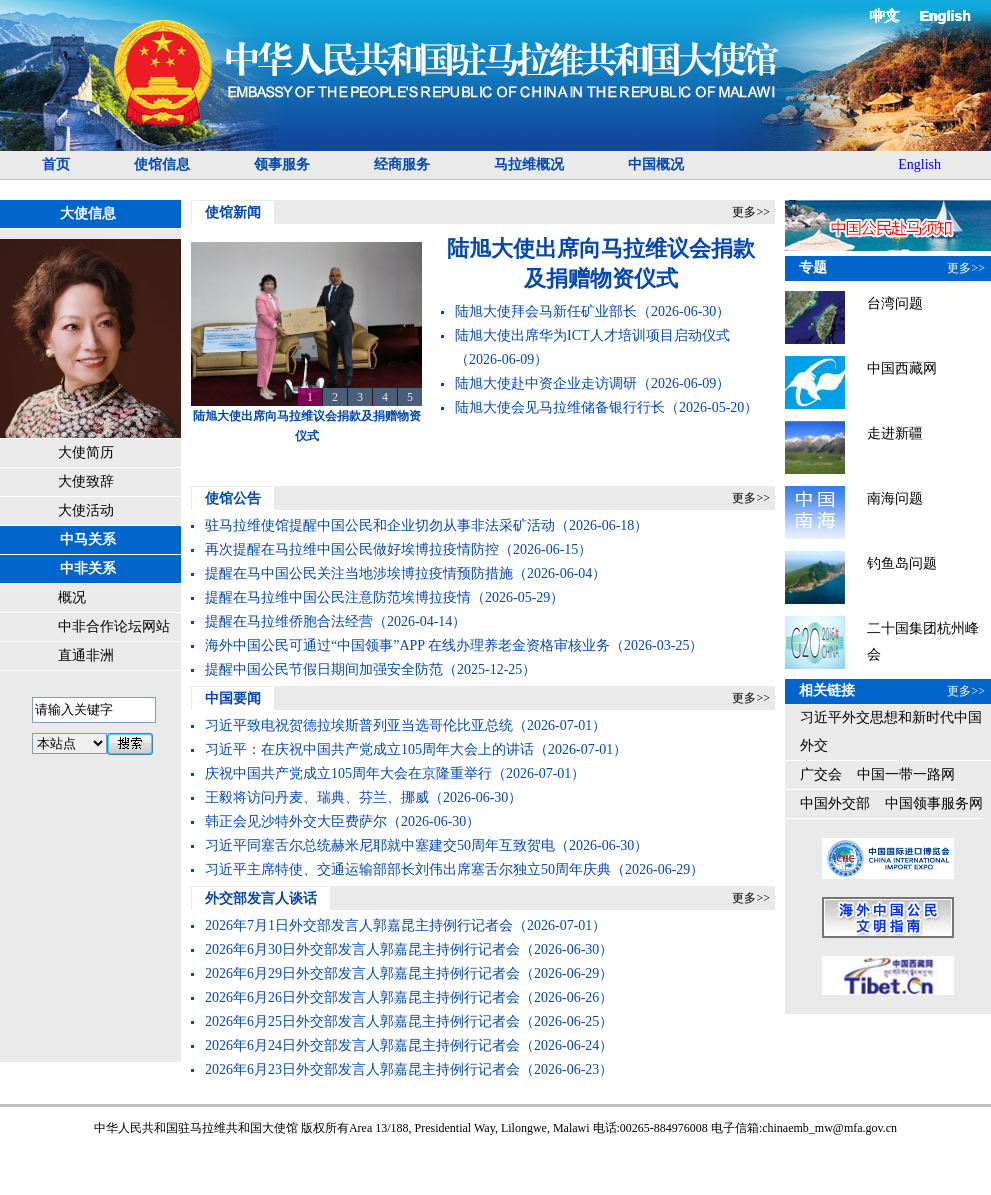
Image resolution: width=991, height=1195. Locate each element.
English (945, 16)
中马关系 (88, 539)
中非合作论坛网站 (114, 626)
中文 (886, 15)
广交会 (821, 774)
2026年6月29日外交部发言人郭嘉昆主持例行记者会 (362, 973)
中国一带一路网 (906, 774)
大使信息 (88, 213)
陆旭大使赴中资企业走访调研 (546, 383)
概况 (72, 597)
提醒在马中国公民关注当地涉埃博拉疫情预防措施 (359, 573)
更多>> (751, 212)
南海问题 (895, 498)
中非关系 (88, 568)
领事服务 (282, 164)
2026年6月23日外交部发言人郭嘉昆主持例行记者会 (362, 1069)
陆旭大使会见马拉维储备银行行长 (560, 407)
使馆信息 (162, 164)
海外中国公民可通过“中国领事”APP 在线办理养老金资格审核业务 (407, 645)
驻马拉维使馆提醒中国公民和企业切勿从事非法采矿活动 (380, 525)
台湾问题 (895, 303)
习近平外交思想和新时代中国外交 (891, 731)
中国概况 (656, 164)
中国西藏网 (902, 368)
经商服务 (402, 164)
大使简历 (86, 452)
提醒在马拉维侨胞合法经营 (289, 621)
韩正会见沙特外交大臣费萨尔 (296, 821)
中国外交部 (835, 803)
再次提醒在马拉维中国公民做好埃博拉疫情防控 (352, 549)
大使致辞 (86, 481)
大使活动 (86, 510)
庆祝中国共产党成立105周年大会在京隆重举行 (348, 773)
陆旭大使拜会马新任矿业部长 (546, 311)
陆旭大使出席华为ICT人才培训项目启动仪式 (592, 335)
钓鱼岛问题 (902, 563)
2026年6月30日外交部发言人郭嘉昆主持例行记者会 (362, 949)
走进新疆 (895, 433)
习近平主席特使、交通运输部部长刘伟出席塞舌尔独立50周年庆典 (408, 869)
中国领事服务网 (934, 803)
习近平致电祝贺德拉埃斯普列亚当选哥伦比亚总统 (359, 725)
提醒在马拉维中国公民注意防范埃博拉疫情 (338, 597)
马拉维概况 (529, 164)
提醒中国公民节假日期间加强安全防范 (324, 669)
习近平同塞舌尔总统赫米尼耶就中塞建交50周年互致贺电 (380, 845)
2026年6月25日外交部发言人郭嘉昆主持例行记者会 (362, 1021)
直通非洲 (86, 655)
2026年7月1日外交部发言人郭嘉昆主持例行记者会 (359, 925)
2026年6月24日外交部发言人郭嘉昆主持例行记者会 (362, 1045)
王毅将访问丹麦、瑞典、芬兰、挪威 (317, 797)
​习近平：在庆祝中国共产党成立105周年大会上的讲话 (369, 749)
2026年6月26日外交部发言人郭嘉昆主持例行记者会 (362, 997)
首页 (56, 164)
